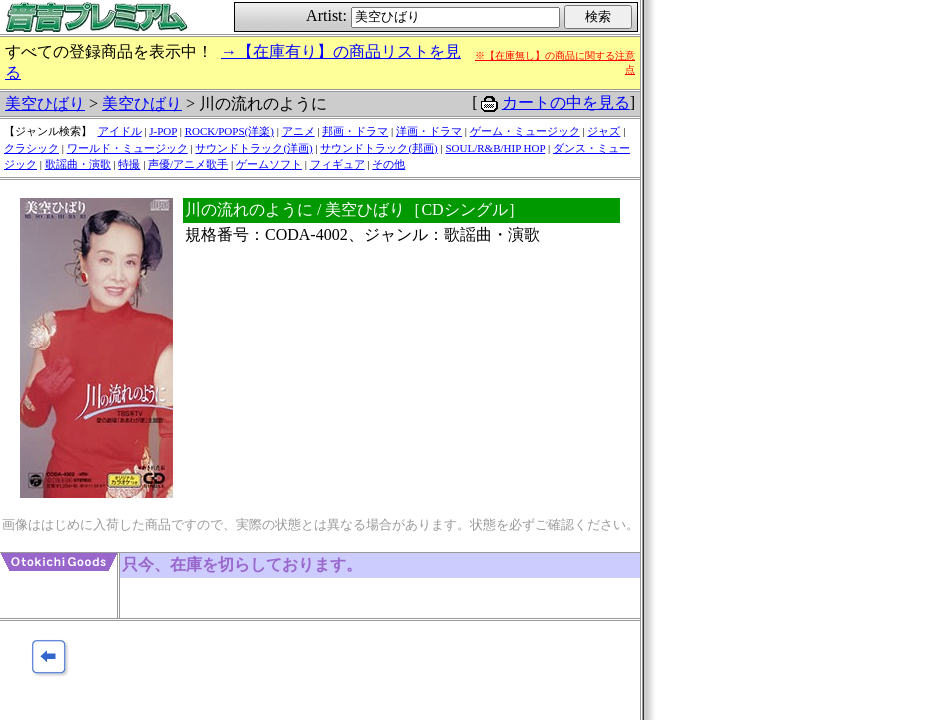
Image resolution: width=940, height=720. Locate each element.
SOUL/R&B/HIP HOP (495, 148)
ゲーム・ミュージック (525, 131)
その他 (388, 164)
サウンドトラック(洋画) (253, 148)
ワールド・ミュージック (127, 148)
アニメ (298, 131)
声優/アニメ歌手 (188, 164)
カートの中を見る (566, 102)
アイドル (120, 131)
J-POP (163, 131)
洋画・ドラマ (429, 131)
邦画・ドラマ (355, 131)
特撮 (129, 164)
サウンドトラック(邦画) (378, 148)
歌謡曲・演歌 (78, 164)
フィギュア (337, 164)
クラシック (31, 148)
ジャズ (603, 131)
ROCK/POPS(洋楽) (229, 131)
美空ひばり (45, 103)
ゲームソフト (269, 164)
